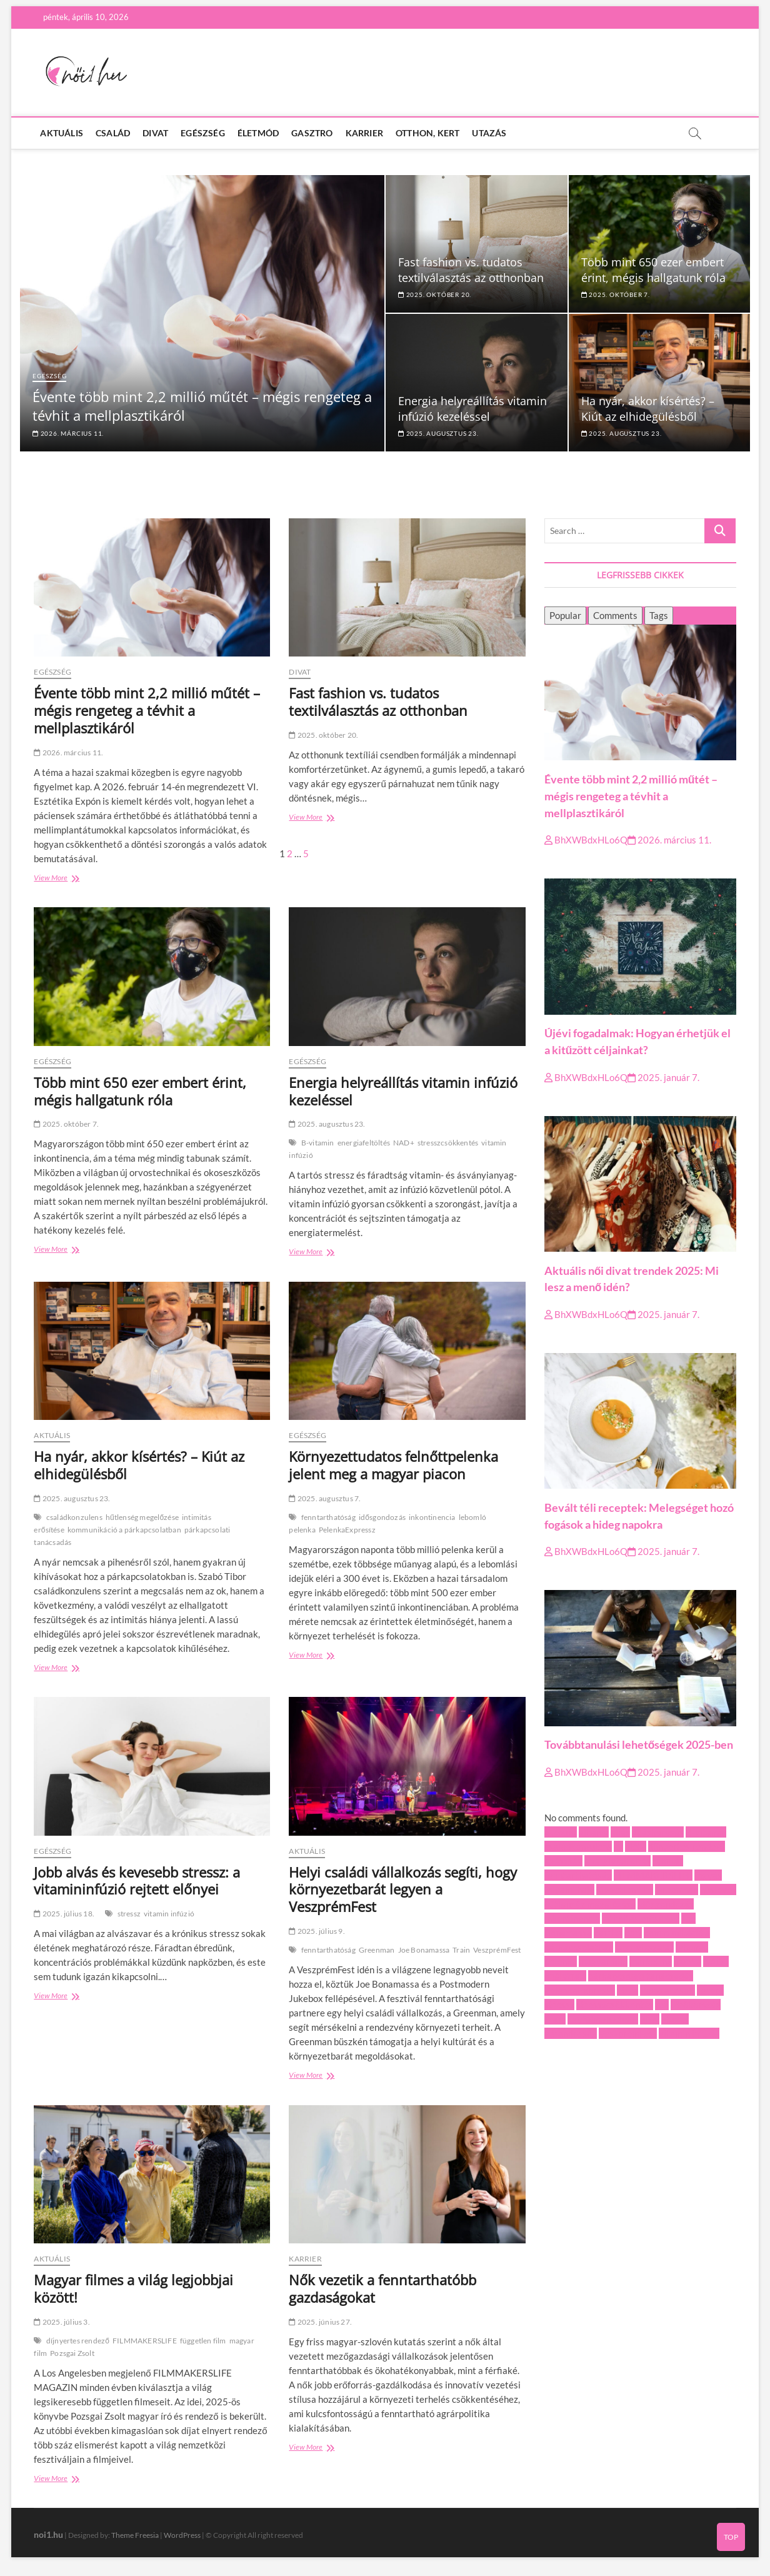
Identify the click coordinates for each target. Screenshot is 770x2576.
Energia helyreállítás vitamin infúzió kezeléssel (472, 408)
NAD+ (403, 1142)
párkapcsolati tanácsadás (640, 1975)
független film (203, 2340)
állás (620, 1832)
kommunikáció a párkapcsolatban (124, 1529)
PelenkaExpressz (347, 1529)
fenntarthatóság (328, 1517)
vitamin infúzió (169, 1913)
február (667, 1860)
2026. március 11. (68, 433)
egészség (563, 1860)
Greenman (377, 1950)
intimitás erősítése (640, 1918)
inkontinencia (432, 1517)
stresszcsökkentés (448, 1142)
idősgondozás (382, 1517)
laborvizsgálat (644, 1947)
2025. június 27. (320, 2322)
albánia (594, 1832)
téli (662, 2004)
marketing (650, 1961)
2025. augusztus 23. (438, 433)
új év (649, 2019)
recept (710, 1990)
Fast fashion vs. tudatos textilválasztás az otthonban (471, 269)
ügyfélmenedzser (603, 2019)
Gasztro (311, 133)
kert (633, 1932)
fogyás (708, 1875)
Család (113, 133)
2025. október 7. (615, 294)
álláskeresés (658, 1832)
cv (618, 1846)
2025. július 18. (64, 1913)
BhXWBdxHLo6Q (586, 839)
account (560, 1832)
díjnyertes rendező (77, 2340)
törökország (696, 2004)
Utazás (489, 133)
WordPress (182, 2535)
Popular (565, 615)
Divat (155, 133)
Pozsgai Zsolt (72, 2353)
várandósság (570, 2033)
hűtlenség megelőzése (142, 1517)
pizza (627, 1990)
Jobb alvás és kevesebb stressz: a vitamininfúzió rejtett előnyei (137, 1881)
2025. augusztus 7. (325, 1498)
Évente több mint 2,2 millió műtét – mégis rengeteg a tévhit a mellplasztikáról (147, 710)
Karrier (364, 133)
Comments (615, 615)
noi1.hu (48, 2534)
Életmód (258, 133)
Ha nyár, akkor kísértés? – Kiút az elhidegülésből (647, 408)
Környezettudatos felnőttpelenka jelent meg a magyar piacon (393, 1465)
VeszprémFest (497, 1950)
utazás (675, 2019)
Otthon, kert (427, 133)
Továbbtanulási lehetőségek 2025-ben (639, 1744)
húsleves (718, 1889)
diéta (635, 1846)
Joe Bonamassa (424, 1950)
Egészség (203, 133)
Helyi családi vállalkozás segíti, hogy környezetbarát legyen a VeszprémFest (403, 1889)
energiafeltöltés (364, 1142)
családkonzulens (74, 1517)
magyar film (603, 1961)
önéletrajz (565, 1975)
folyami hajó (569, 1889)
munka (687, 1961)
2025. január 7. (663, 1077)
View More (75, 878)
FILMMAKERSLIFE (144, 2340)
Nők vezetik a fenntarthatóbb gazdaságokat (382, 2288)
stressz (129, 1913)
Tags (658, 615)
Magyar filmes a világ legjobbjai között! (133, 2288)
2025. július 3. (61, 2322)
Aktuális (61, 133)
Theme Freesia (135, 2535)
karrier (608, 1932)
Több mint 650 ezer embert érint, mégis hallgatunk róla (653, 269)
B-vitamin (317, 1142)
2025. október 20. (434, 294)
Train (461, 1950)
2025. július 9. (316, 1931)
